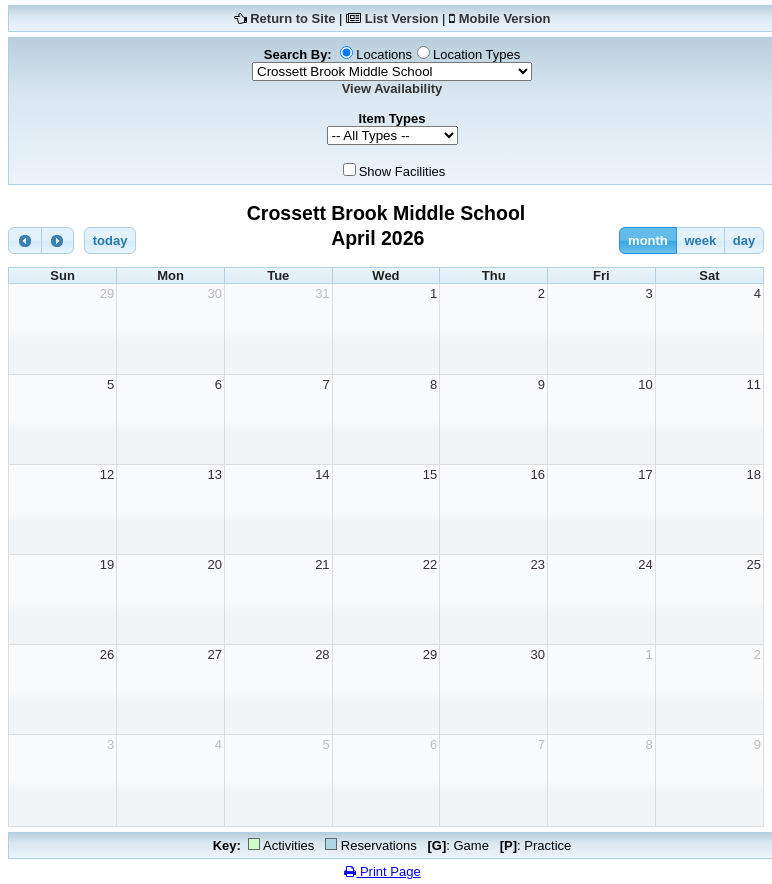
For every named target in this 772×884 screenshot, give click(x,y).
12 (107, 474)
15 (430, 474)
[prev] (25, 240)
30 (214, 293)
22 (430, 564)
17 (645, 474)
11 (754, 384)
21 (322, 564)
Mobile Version (505, 18)
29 (107, 293)
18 (754, 474)
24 (645, 564)
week (700, 240)
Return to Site (292, 18)
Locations (384, 54)
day (744, 240)
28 (322, 654)
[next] (58, 240)
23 (538, 564)
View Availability (392, 88)
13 (214, 474)
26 (107, 654)
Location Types (476, 54)
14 (322, 474)
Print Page (382, 871)
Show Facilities (402, 171)
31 (322, 293)
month (648, 240)
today (110, 240)
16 (538, 474)
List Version (402, 18)
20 (214, 564)
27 (214, 654)
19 (107, 564)
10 (645, 384)
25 (754, 564)
